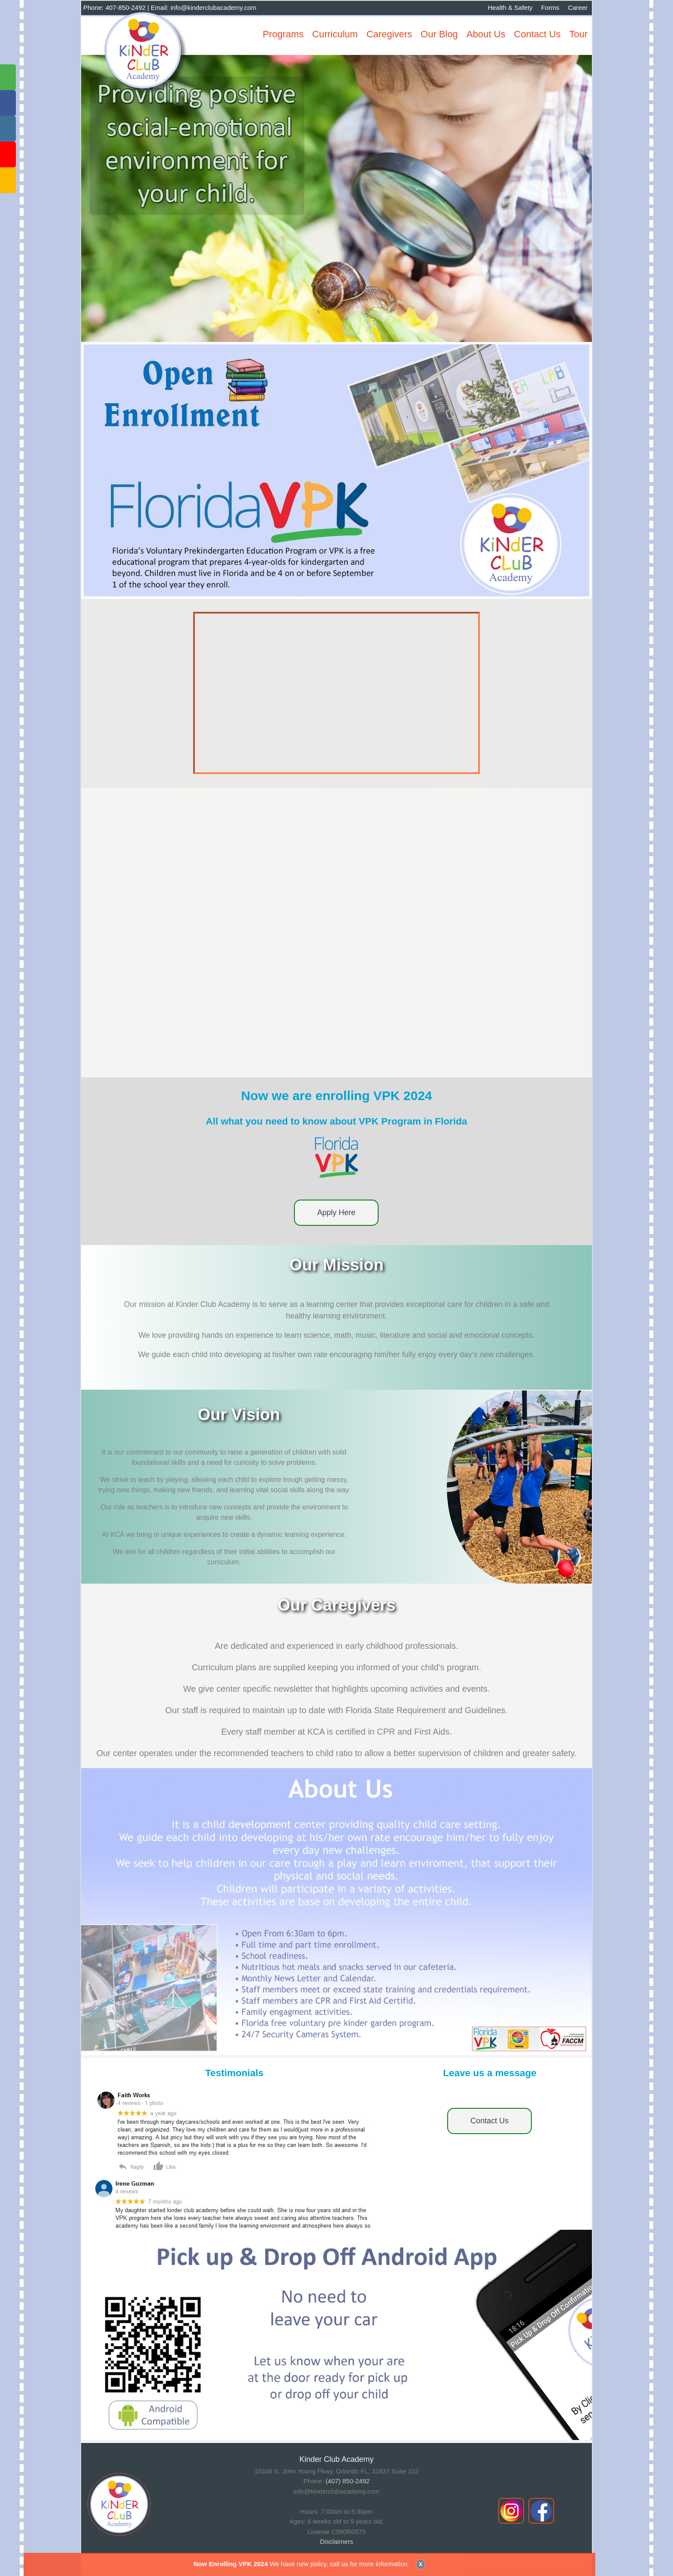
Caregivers (389, 34)
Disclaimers (336, 2541)
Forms (550, 7)
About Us (486, 34)
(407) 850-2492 (348, 2481)
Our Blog (439, 34)
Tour (578, 34)
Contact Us (537, 34)
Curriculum (335, 34)
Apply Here (336, 1212)
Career (578, 7)
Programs (283, 34)
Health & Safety (510, 7)
